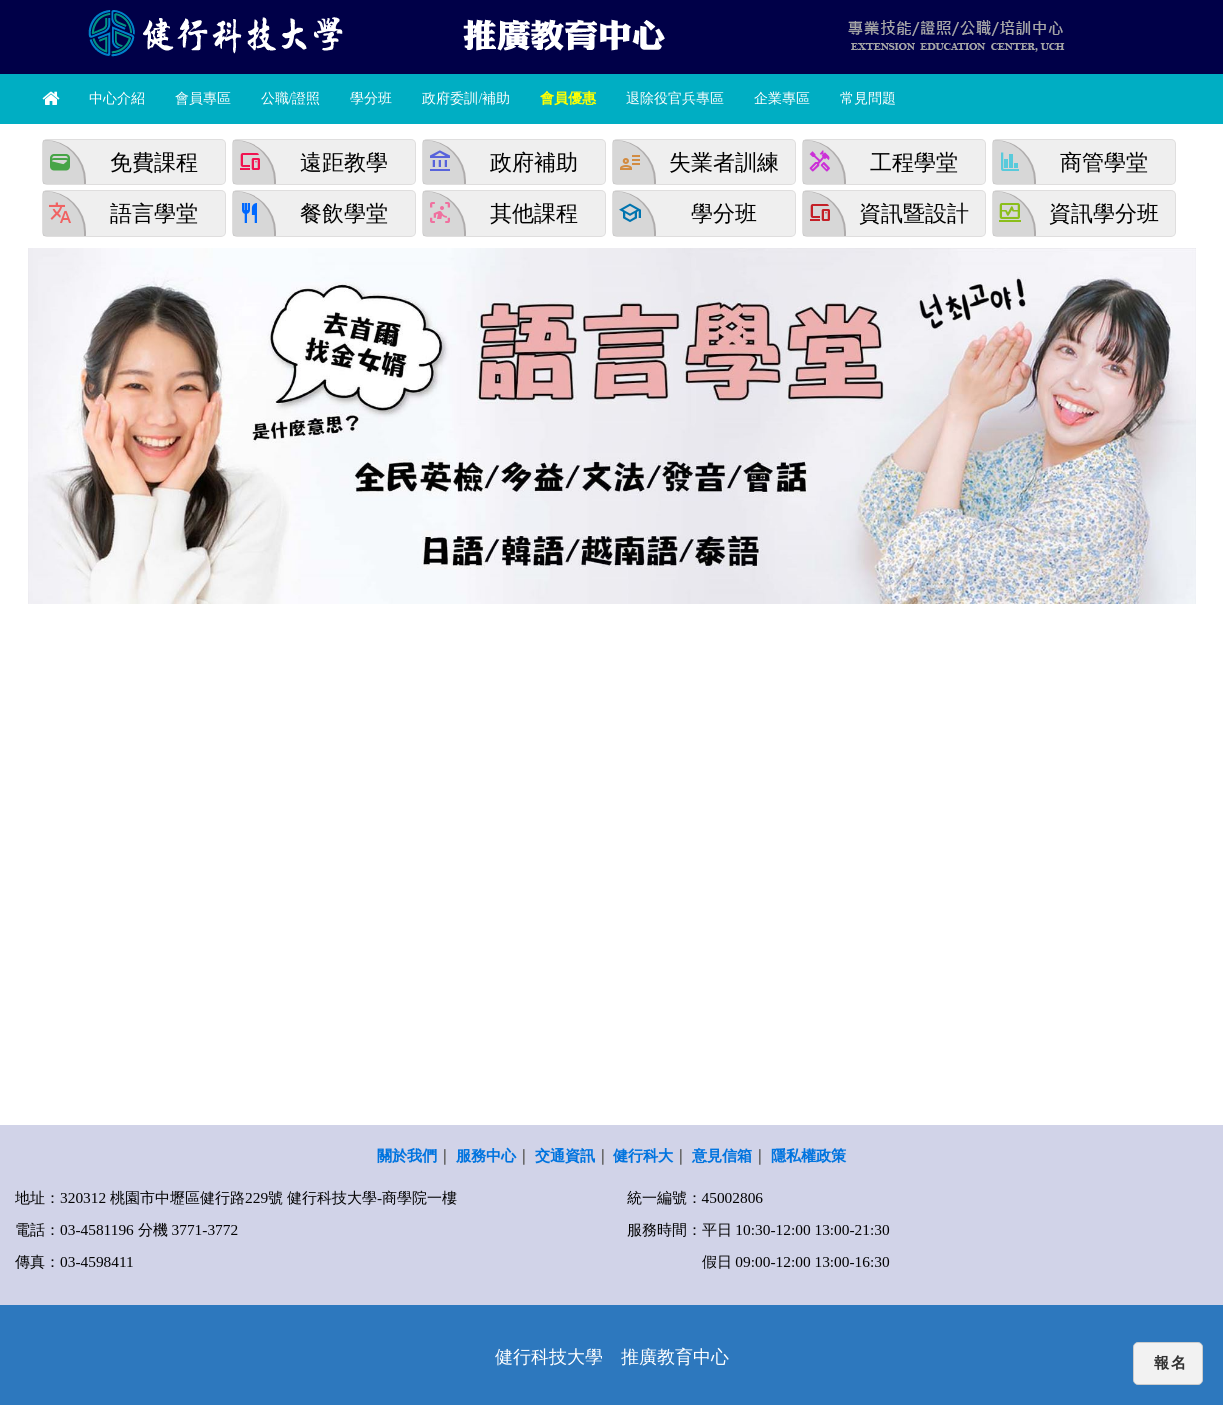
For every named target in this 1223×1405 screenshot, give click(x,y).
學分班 (371, 98)
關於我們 (407, 1155)
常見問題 (868, 98)
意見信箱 (722, 1155)
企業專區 (782, 98)
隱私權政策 (808, 1155)
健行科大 (643, 1155)
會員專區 (203, 98)
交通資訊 (565, 1155)
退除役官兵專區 (675, 98)
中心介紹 (117, 98)
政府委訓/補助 (466, 98)
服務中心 (486, 1155)
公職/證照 (291, 98)
